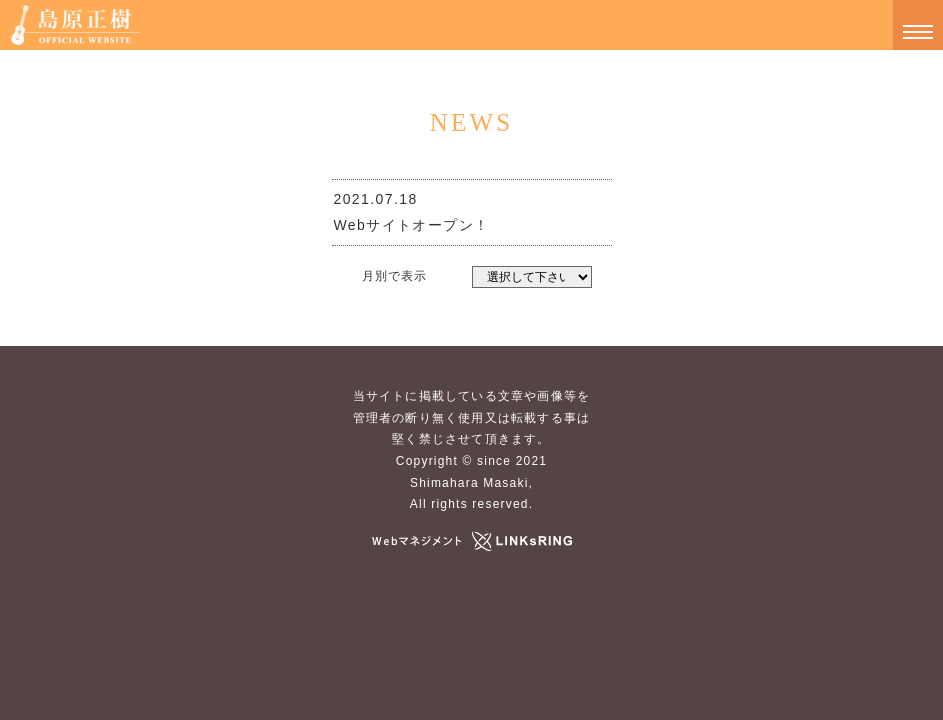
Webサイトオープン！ (412, 225)
